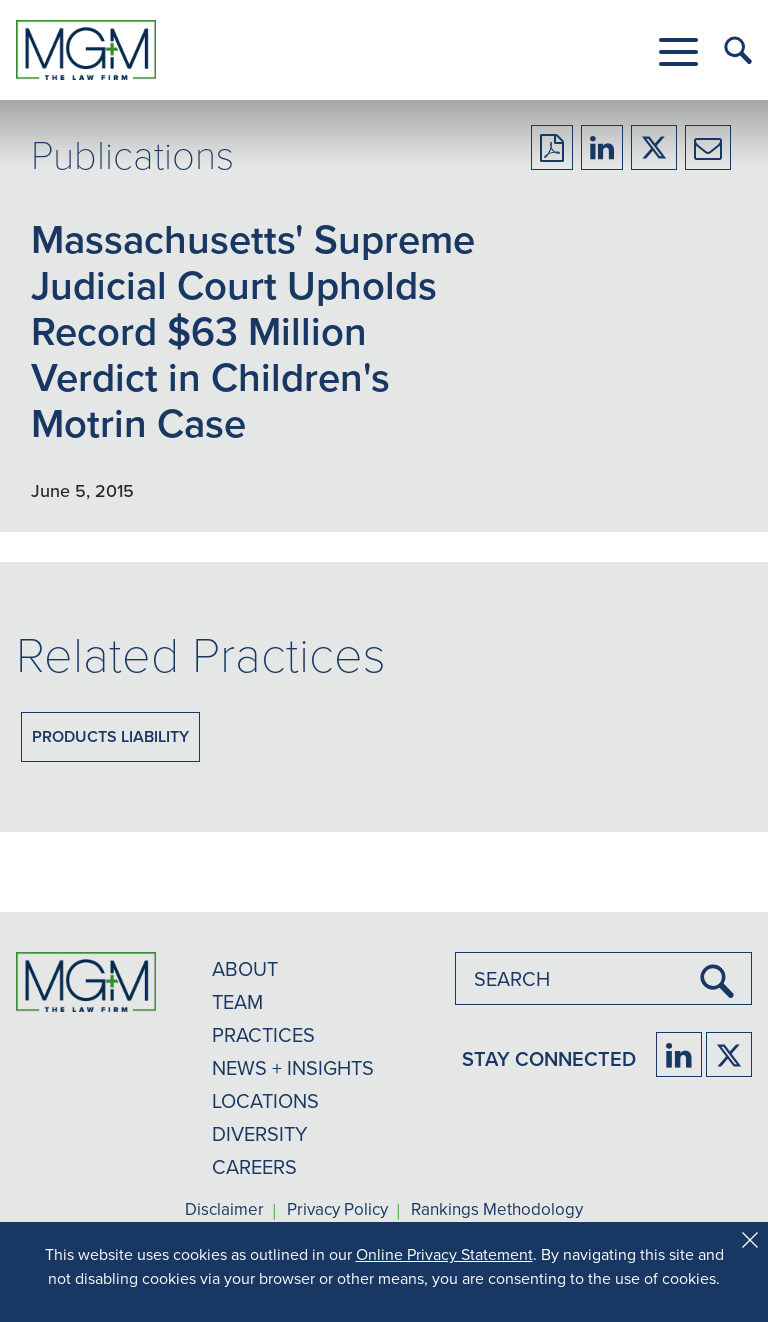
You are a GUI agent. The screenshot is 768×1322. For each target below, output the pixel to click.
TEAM (237, 1001)
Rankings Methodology (497, 1210)
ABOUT (245, 968)
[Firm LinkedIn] (679, 1054)
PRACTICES (263, 1034)
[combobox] (603, 978)
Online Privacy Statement (444, 1254)
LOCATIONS (265, 1100)
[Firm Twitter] (729, 1054)
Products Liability (110, 736)
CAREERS (254, 1166)
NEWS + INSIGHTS (293, 1067)
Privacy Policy (337, 1210)
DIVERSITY (260, 1133)
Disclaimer (224, 1210)
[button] (678, 52)
